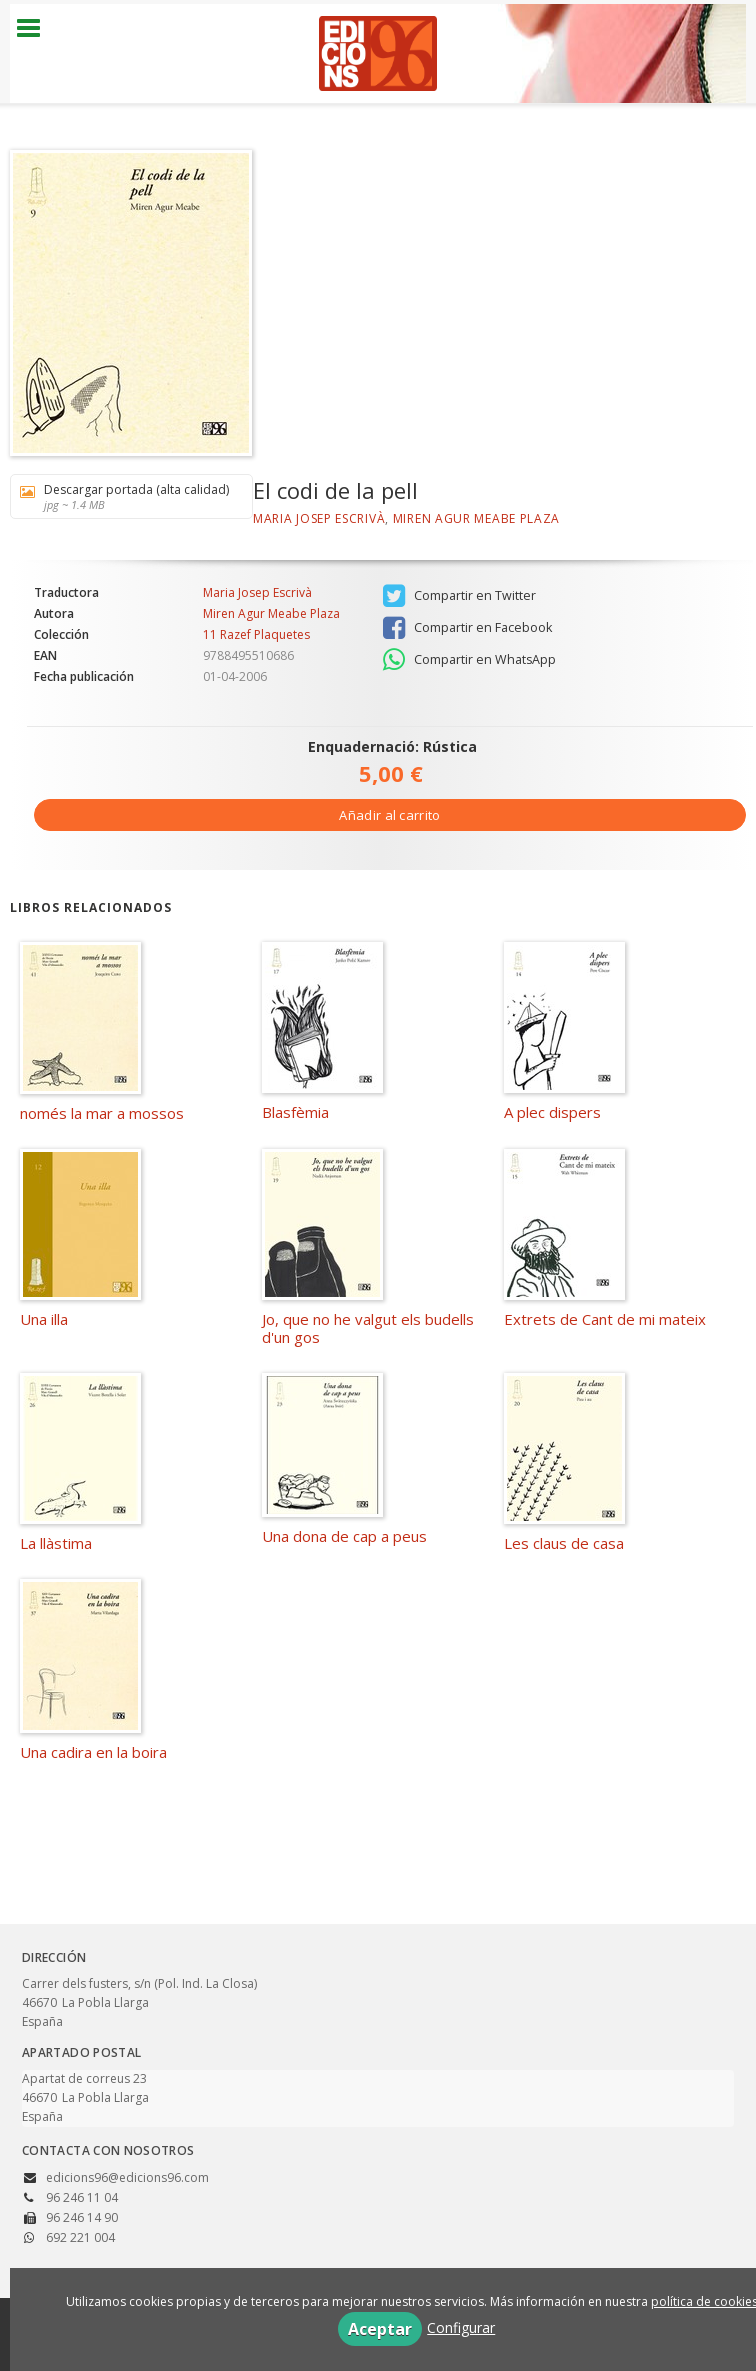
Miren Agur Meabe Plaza (476, 518)
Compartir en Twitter (459, 596)
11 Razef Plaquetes (256, 635)
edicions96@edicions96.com (127, 2177)
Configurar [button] (461, 2327)
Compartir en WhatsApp (469, 660)
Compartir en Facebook (467, 628)
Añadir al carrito (389, 815)
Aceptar (380, 2329)
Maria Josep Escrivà (319, 518)
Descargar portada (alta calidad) (124, 496)
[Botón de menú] (36, 29)
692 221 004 (80, 2237)
